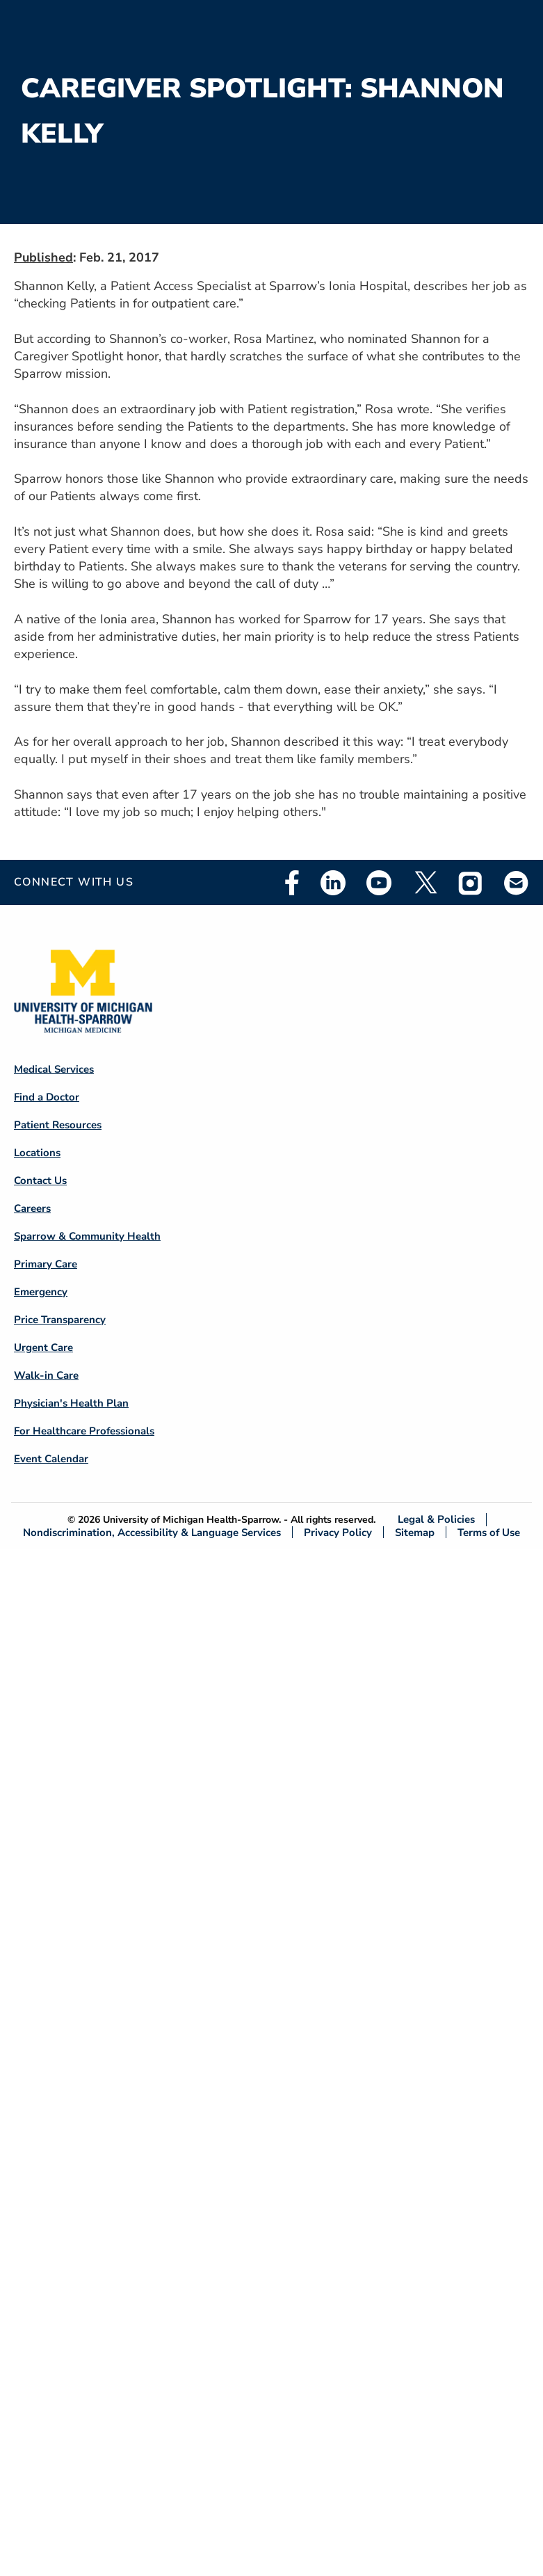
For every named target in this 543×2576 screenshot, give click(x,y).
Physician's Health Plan (71, 1403)
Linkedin (333, 882)
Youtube (378, 882)
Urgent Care (43, 1347)
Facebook (292, 882)
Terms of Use (488, 1532)
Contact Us (40, 1180)
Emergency (40, 1292)
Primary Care (45, 1264)
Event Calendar (51, 1459)
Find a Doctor (46, 1097)
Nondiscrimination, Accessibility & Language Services (152, 1532)
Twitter (424, 882)
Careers (32, 1208)
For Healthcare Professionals (84, 1431)
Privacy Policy (338, 1532)
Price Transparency (60, 1320)
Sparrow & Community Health (87, 1236)
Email (516, 882)
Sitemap (415, 1532)
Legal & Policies (436, 1519)
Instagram (470, 882)
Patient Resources (58, 1125)
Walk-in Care (46, 1375)
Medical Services (54, 1069)
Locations (37, 1153)
